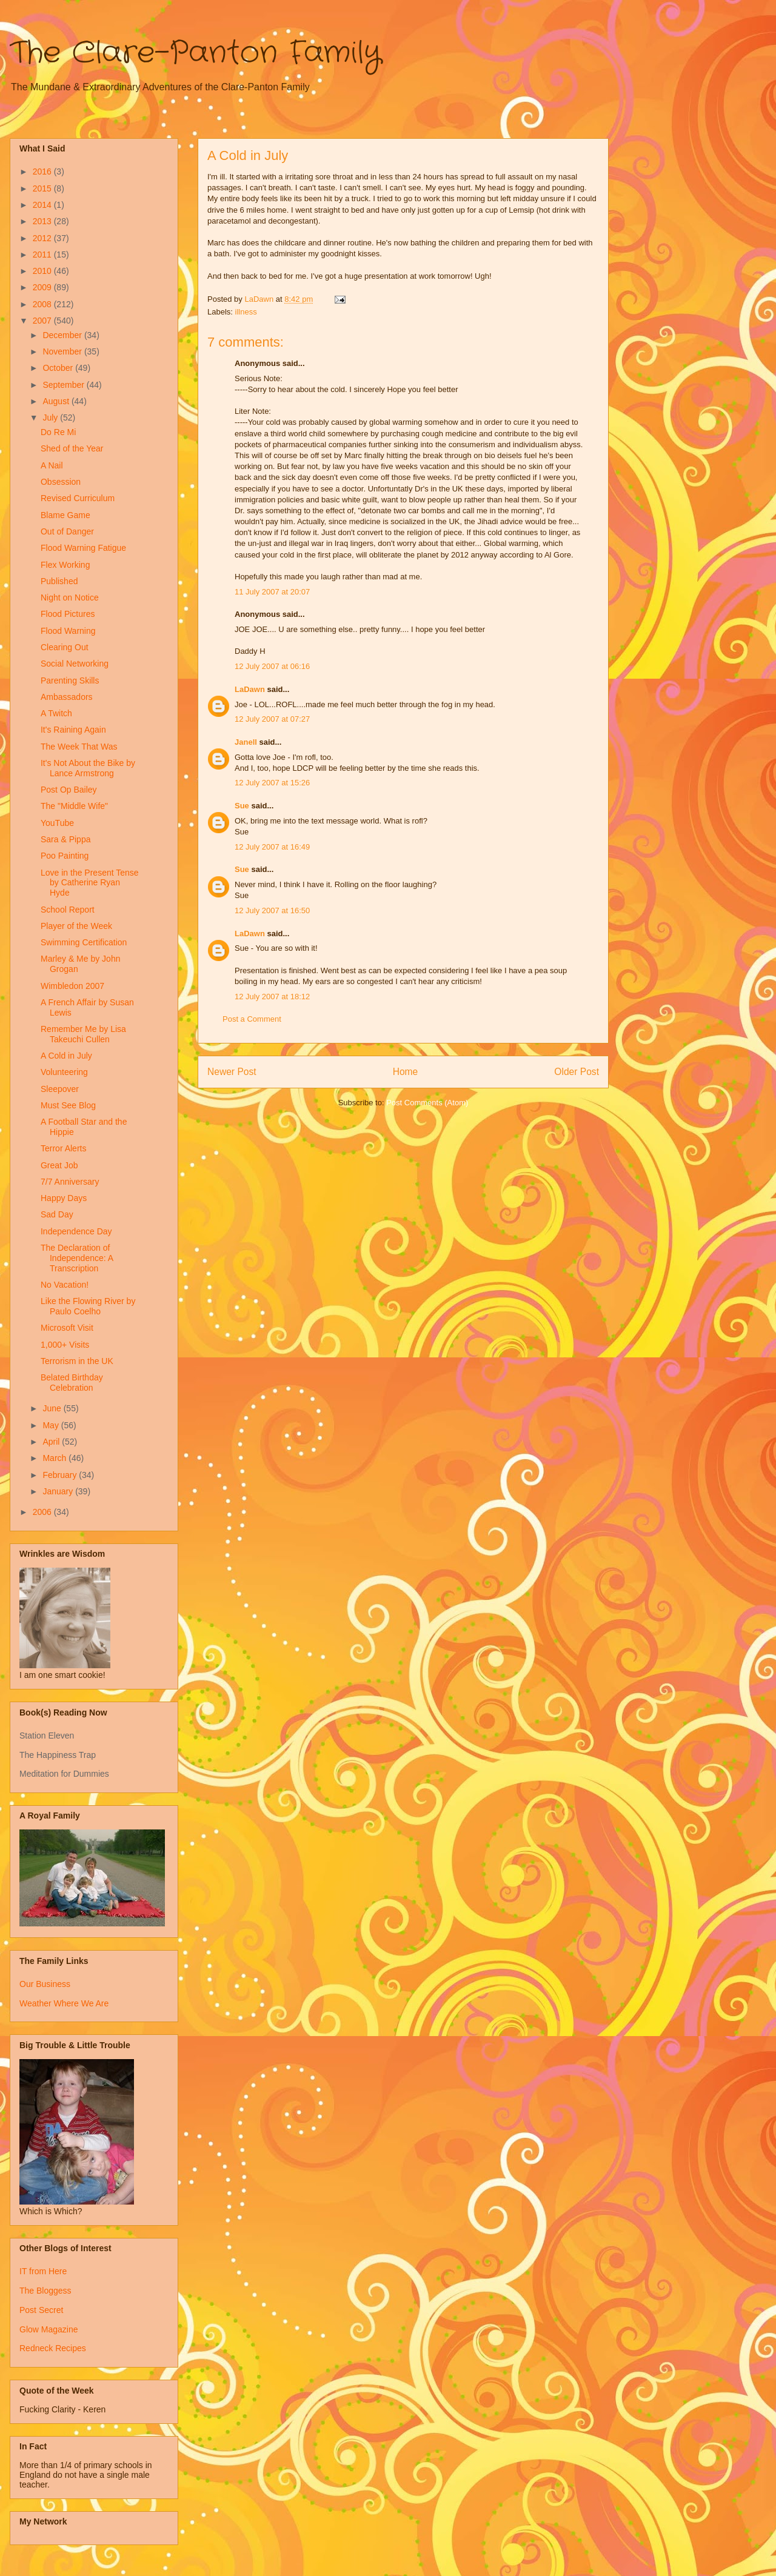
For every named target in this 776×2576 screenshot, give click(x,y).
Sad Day (57, 1214)
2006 (43, 1512)
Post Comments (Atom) (427, 1102)
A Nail (52, 465)
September (64, 385)
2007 (43, 320)
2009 (43, 287)
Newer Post (231, 1072)
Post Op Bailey (69, 789)
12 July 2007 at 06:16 (272, 666)
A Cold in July (66, 1055)
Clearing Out (65, 647)
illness (246, 311)
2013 (43, 221)
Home (405, 1072)
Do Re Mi (58, 432)
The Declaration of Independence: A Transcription (77, 1258)
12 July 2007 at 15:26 (272, 782)
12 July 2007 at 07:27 (272, 719)
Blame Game (65, 515)
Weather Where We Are (64, 2003)
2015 (43, 188)
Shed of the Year (72, 448)
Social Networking (75, 663)
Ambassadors (67, 697)
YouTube (57, 823)
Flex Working (65, 565)
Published (59, 581)
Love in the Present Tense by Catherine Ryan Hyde (90, 883)
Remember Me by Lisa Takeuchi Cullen (83, 1034)
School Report (68, 909)
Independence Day (76, 1231)
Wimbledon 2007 (72, 986)
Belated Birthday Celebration (72, 1383)
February (60, 1475)
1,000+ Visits (65, 1345)
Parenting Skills (70, 680)
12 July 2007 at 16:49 (272, 846)
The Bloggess (45, 2290)
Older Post (576, 1072)
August (56, 401)
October (58, 368)
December (63, 335)
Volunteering (64, 1072)
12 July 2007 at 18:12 (272, 996)
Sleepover (60, 1089)
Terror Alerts (63, 1148)
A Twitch (56, 713)
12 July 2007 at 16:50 (272, 910)
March (55, 1458)
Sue (242, 805)
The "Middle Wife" (74, 806)
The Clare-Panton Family (195, 53)
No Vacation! (65, 1285)
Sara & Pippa (66, 839)
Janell (246, 742)
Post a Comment (251, 1018)
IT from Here (43, 2271)
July (51, 417)
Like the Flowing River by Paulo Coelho (88, 1306)
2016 (43, 171)
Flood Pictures (68, 614)
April (52, 1441)
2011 (43, 254)
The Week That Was (79, 746)
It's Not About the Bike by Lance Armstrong (88, 768)
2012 (43, 238)
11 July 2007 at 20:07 (272, 591)
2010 (43, 271)
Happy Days (64, 1198)
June (52, 1408)
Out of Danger (67, 531)
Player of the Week (76, 926)
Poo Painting (65, 855)
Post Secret (41, 2310)
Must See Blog (68, 1105)
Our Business (44, 1984)
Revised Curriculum (78, 498)
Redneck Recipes (52, 2348)
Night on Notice (70, 597)
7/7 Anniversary (70, 1181)
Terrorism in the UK (77, 1361)
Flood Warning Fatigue (83, 548)
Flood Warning (68, 631)
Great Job (59, 1165)
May (51, 1425)
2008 (43, 304)
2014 (43, 205)
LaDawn (250, 689)
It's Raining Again (73, 729)
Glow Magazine (48, 2329)
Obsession (61, 482)
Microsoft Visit (67, 1328)
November (63, 351)
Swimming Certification (84, 942)
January (58, 1491)
